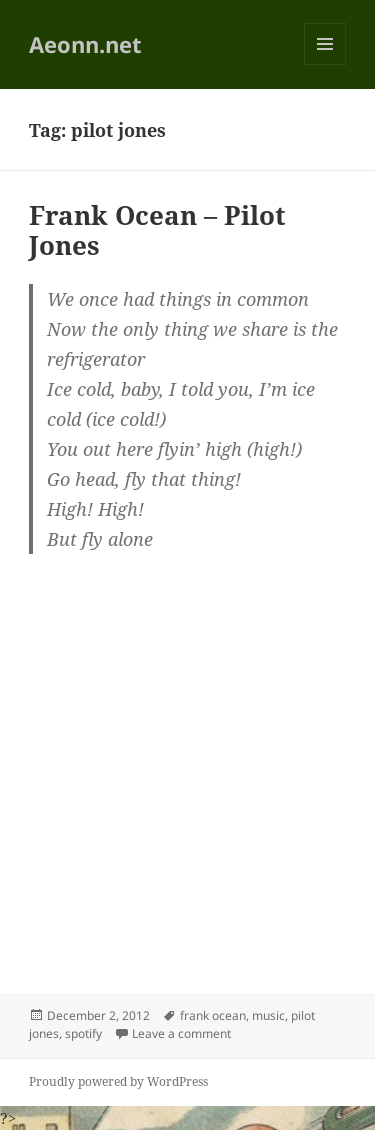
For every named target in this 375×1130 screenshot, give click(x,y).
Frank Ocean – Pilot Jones (157, 230)
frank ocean (213, 1015)
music (268, 1015)
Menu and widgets (325, 64)
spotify (83, 1033)
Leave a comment (181, 1033)
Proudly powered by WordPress (118, 1081)
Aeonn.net (85, 44)
